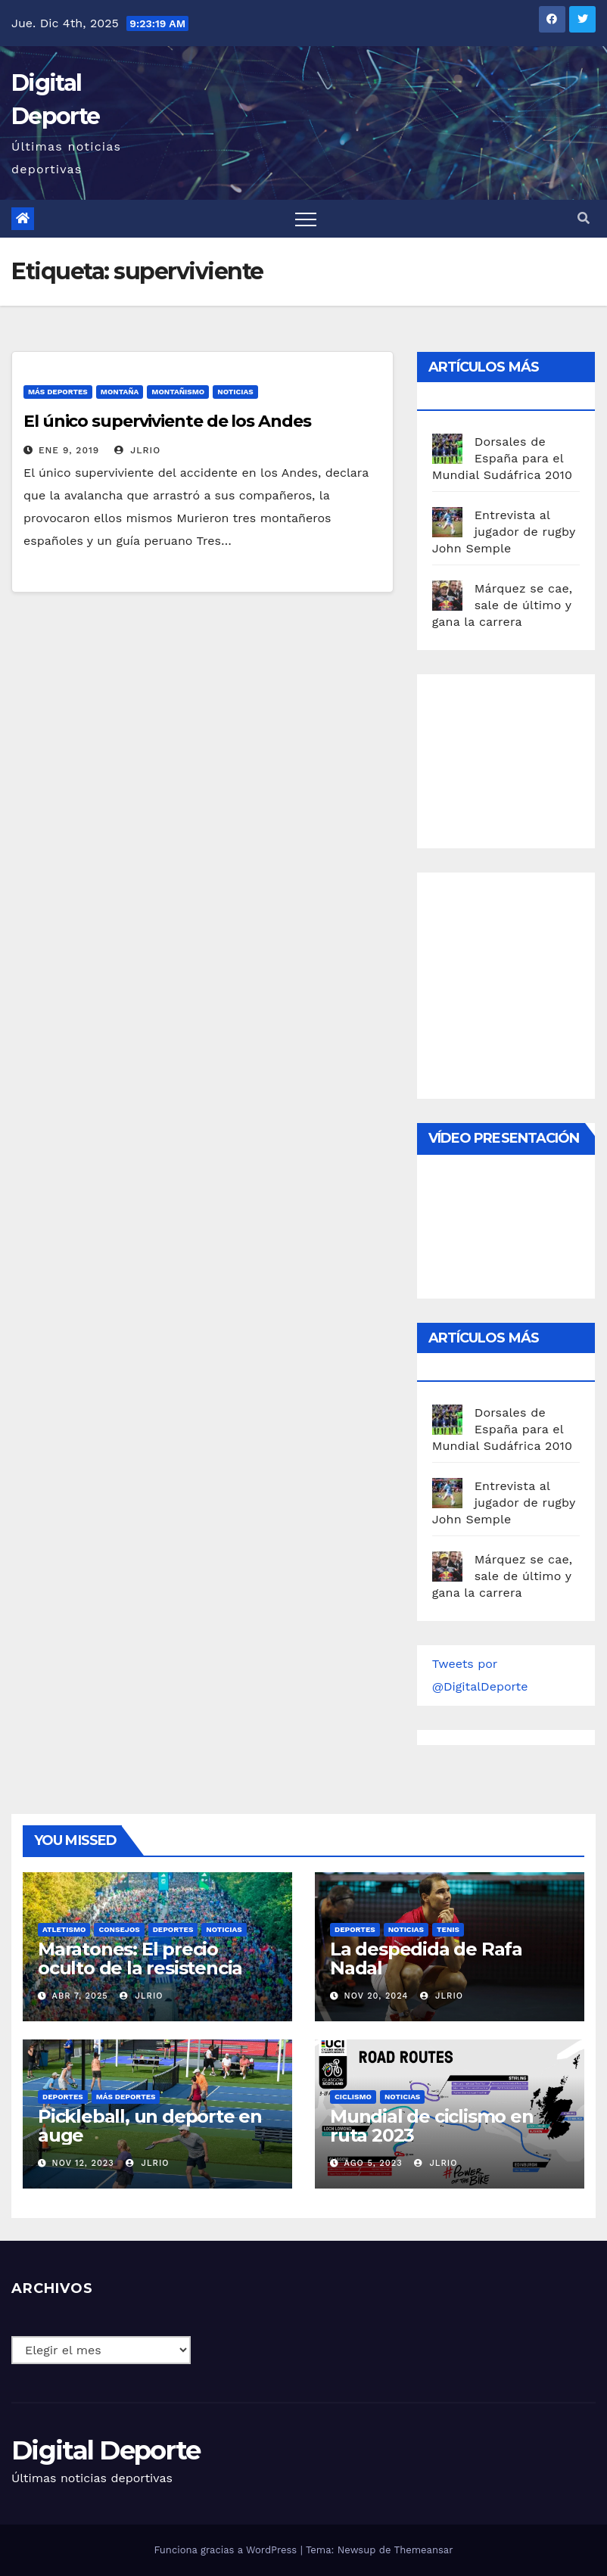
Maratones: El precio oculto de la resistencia (140, 1958)
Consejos (118, 1929)
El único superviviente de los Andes (167, 421)
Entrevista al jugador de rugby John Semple (503, 531)
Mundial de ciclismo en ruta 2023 (432, 2125)
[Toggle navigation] (305, 219)
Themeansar (423, 2550)
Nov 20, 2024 (376, 1996)
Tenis (448, 1929)
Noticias (235, 391)
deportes (173, 1929)
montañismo (177, 391)
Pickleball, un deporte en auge (150, 2125)
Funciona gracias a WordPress (227, 2550)
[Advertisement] (519, 757)
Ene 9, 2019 (69, 450)
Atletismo (64, 1929)
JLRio (137, 450)
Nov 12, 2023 (83, 2163)
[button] (583, 218)
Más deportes (58, 391)
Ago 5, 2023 (373, 2163)
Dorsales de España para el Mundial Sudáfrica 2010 (502, 458)
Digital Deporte (106, 2450)
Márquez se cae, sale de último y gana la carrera (502, 605)
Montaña (120, 391)
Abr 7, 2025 (80, 1996)
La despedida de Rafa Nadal (426, 1958)
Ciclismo (353, 2096)
